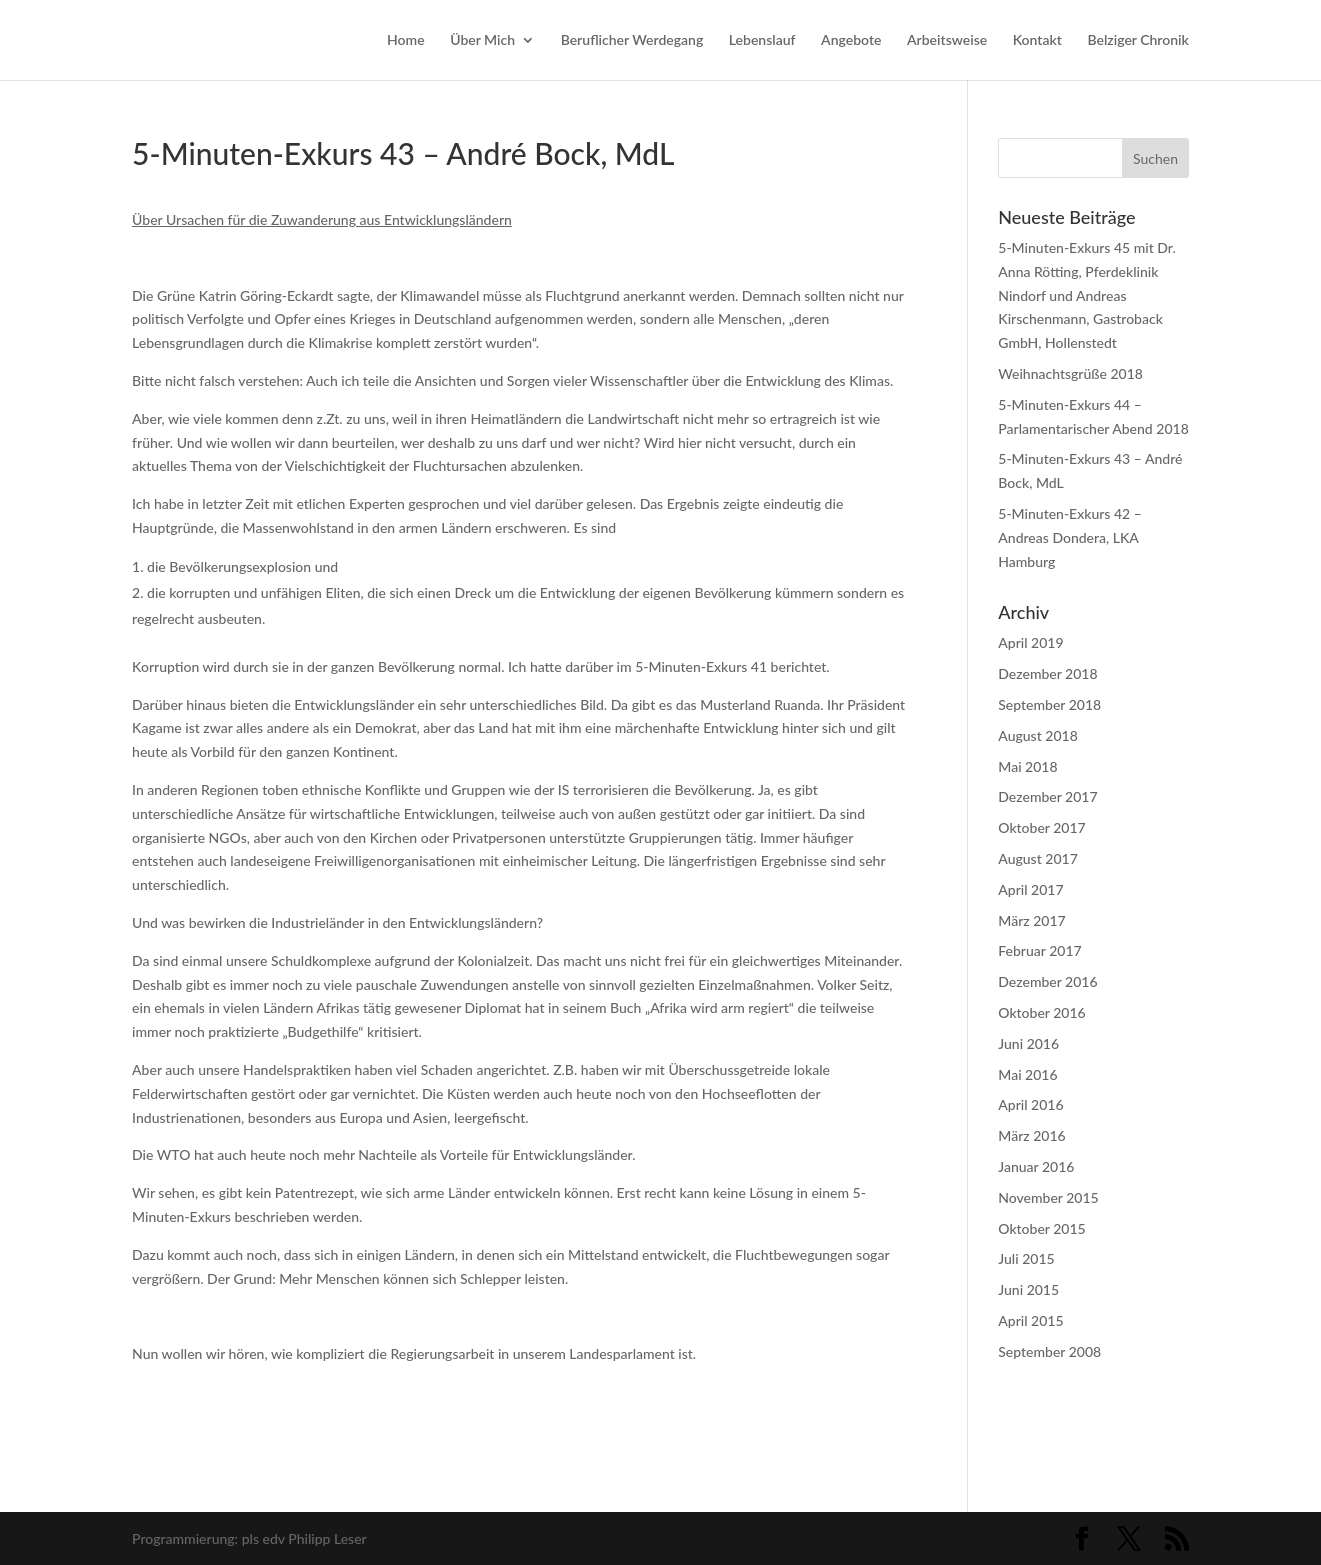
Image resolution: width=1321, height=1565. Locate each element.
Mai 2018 (1027, 766)
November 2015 (1048, 1197)
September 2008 (1049, 1351)
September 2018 (1049, 704)
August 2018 (1038, 735)
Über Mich (482, 40)
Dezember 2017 (1047, 796)
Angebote (851, 40)
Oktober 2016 (1041, 1012)
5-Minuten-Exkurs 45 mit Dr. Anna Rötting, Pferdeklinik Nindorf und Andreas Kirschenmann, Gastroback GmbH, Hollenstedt (1086, 295)
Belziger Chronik (1137, 40)
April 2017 (1030, 889)
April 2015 (1030, 1320)
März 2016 (1031, 1135)
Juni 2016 (1028, 1043)
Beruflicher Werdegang (632, 40)
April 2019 (1030, 642)
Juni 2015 (1028, 1289)
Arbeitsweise (947, 40)
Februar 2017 (1039, 950)
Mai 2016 (1027, 1074)
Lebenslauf (762, 40)
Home (406, 40)
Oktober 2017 (1041, 827)
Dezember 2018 (1047, 673)
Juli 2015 (1026, 1258)
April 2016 (1030, 1104)
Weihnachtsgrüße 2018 (1070, 373)
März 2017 (1031, 920)
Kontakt (1037, 40)
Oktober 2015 (1041, 1228)
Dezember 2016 (1047, 981)
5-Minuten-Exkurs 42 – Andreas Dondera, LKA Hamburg (1070, 537)
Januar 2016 (1036, 1166)
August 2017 (1038, 858)
